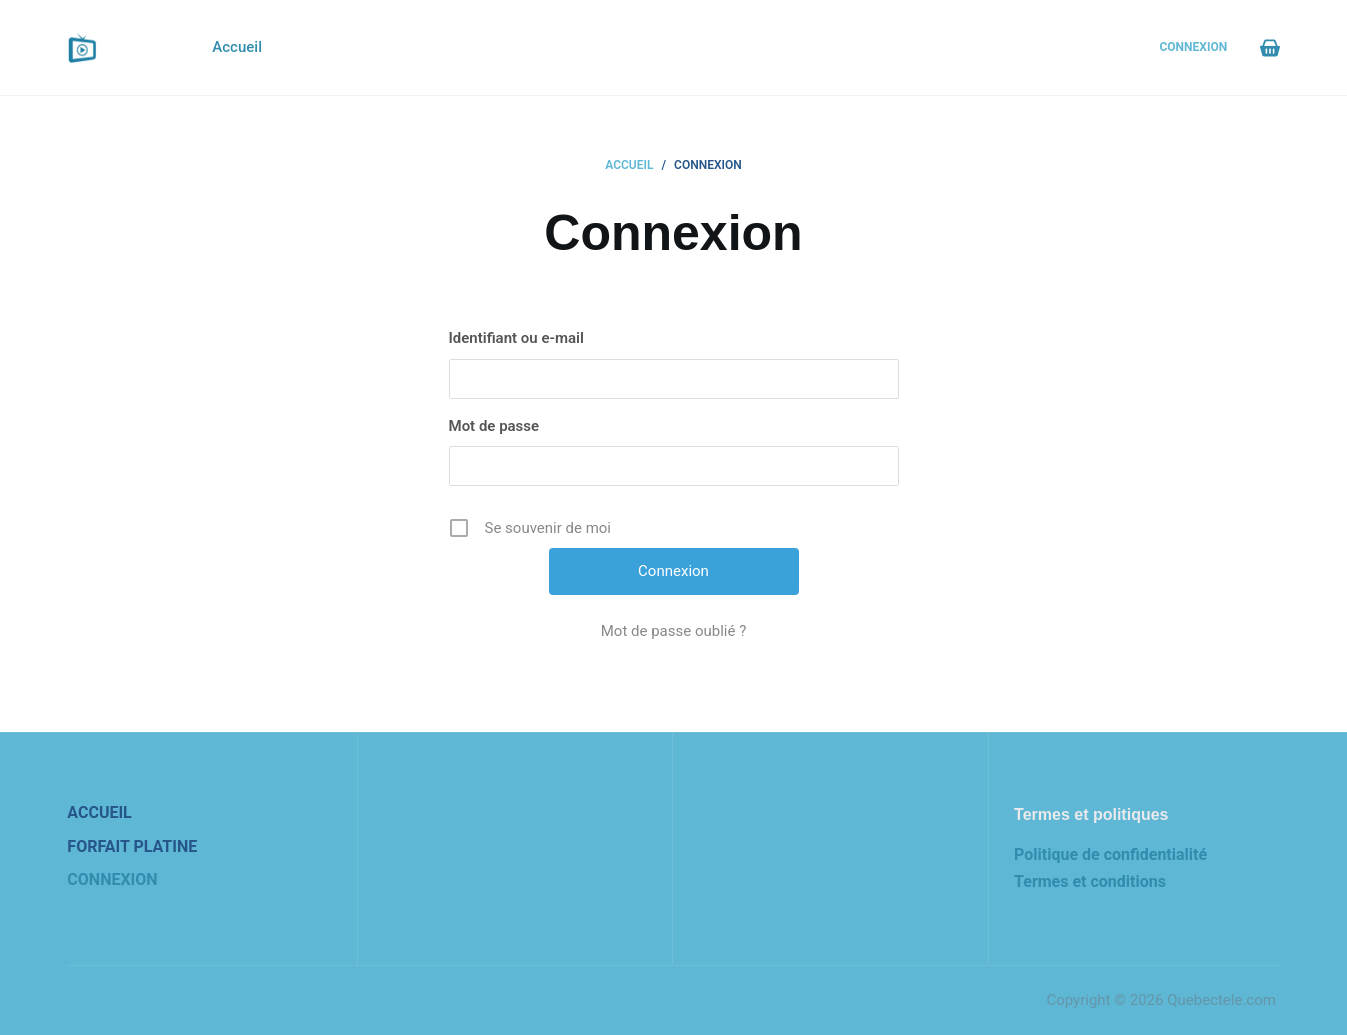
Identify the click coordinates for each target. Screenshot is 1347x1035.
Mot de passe (494, 426)
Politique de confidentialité (1110, 854)
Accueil (237, 47)
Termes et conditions (1090, 881)
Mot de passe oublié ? (673, 631)
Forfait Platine (132, 846)
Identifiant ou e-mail (516, 338)
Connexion (1193, 47)
